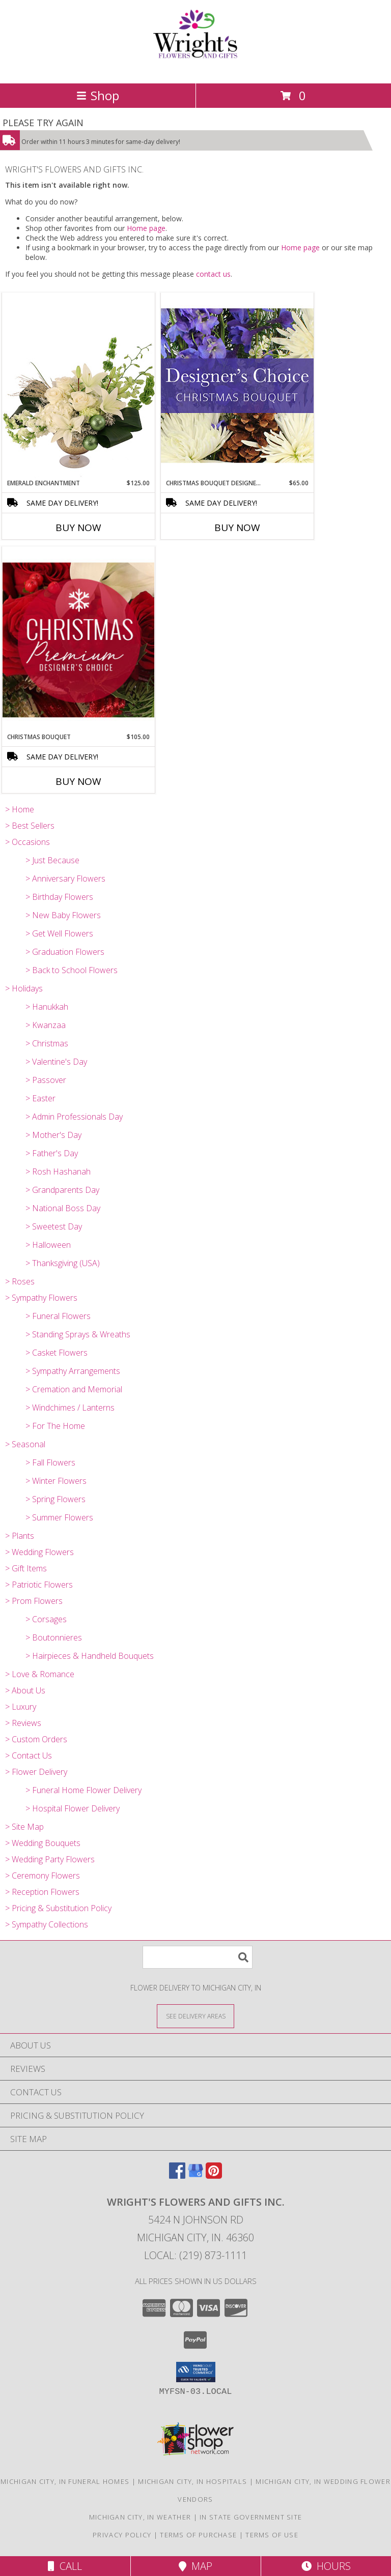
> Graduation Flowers (64, 951)
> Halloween (48, 1244)
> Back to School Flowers (71, 970)
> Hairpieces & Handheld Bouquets (89, 1655)
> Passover (45, 1080)
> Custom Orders (36, 1739)
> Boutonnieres (53, 1637)
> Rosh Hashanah (58, 1171)
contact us (213, 274)
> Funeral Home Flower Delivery (83, 1790)
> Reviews (23, 1723)
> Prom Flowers (34, 1600)
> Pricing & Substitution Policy (58, 1908)
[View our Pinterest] (214, 2175)
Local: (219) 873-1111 (195, 2255)
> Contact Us (28, 1755)
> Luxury (20, 1706)
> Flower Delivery (36, 1771)
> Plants (19, 1535)
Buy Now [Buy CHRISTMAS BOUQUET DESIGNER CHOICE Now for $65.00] (237, 527)
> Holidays (24, 988)
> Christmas (46, 1043)
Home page (146, 228)
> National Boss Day (62, 1208)
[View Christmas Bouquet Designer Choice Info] (237, 385)
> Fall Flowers (50, 1462)
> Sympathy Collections (46, 1924)
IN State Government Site (251, 2517)
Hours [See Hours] (326, 2566)
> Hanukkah (46, 1006)
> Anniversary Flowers (65, 878)
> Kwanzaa (45, 1025)
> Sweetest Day (53, 1226)
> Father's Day (51, 1153)
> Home (19, 809)
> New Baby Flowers (63, 915)
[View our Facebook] (177, 2175)
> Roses (20, 1281)
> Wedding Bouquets (42, 1843)
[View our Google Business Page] (195, 2175)
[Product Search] (198, 1957)
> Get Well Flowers (59, 933)
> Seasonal (25, 1444)
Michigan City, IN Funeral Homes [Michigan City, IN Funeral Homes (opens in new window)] (65, 2481)
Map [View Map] (195, 2566)
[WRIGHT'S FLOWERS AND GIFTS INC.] (195, 68)
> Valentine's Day (56, 1061)
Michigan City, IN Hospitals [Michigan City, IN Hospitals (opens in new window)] (192, 2481)
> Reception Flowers (42, 1891)
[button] (195, 2372)
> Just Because (52, 860)
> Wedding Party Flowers (50, 1859)
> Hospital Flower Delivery (72, 1808)
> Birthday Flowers (59, 896)
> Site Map (24, 1826)
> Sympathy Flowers (41, 1297)
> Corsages (46, 1619)
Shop (97, 95)
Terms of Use (271, 2534)
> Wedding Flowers (39, 1552)
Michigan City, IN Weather (140, 2517)
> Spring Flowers (55, 1499)
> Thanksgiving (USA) (62, 1263)
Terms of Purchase (198, 2534)
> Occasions (27, 841)
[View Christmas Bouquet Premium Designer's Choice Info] (78, 640)
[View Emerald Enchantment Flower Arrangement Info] (78, 385)
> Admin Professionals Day (74, 1116)
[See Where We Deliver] (195, 2016)
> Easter (40, 1098)
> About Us (25, 1690)
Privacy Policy (122, 2534)
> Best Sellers (29, 825)
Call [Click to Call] (65, 2566)
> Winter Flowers (56, 1480)
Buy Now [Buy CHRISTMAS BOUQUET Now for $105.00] (78, 781)
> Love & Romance (39, 1674)
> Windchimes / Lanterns (70, 1407)
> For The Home (55, 1425)
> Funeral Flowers (58, 1316)
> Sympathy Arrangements (72, 1371)
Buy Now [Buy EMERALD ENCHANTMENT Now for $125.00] (78, 527)
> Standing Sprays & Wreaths (77, 1334)
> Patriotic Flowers (39, 1584)
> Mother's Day (53, 1134)
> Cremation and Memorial (73, 1389)
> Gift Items (26, 1568)
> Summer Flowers (59, 1517)
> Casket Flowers (56, 1352)
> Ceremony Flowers (42, 1875)
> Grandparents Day (62, 1189)
